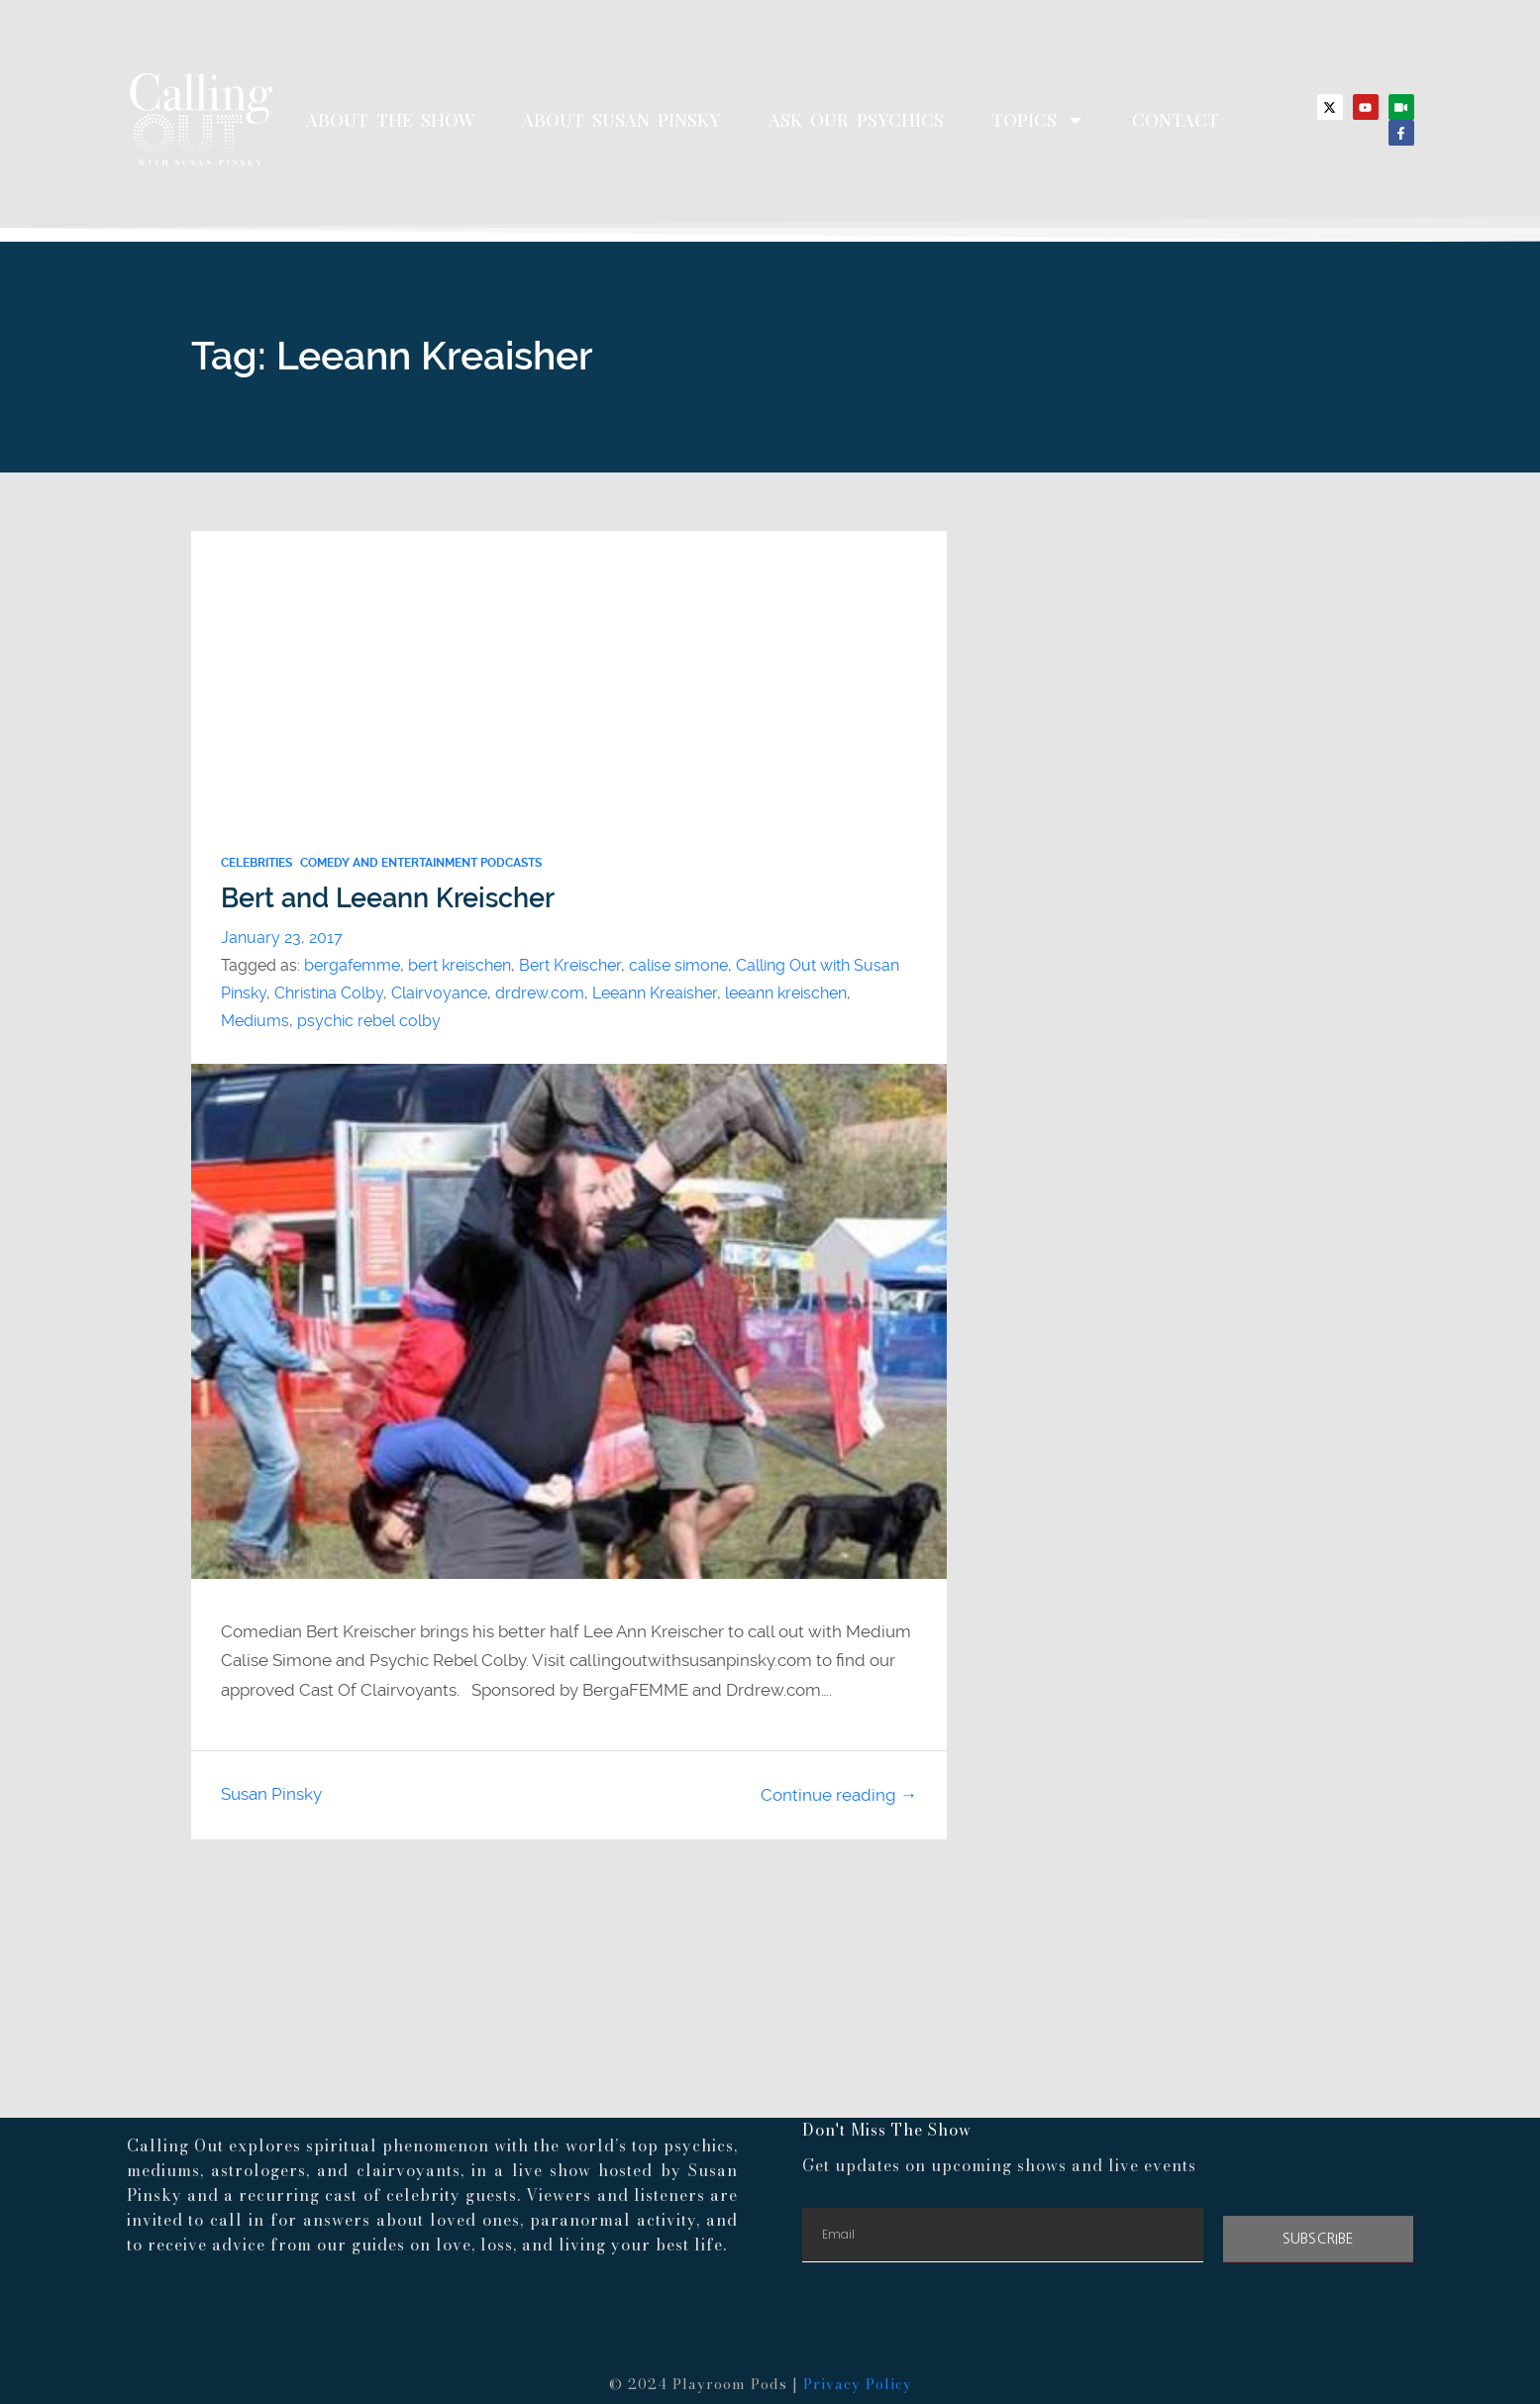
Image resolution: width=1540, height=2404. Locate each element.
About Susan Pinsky (621, 120)
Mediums (255, 1020)
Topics (1037, 120)
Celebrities (256, 863)
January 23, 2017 (282, 937)
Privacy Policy (857, 2384)
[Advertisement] (569, 669)
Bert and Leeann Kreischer (388, 898)
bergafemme (352, 965)
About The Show (390, 120)
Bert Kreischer (570, 965)
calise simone (678, 965)
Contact (1175, 120)
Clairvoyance (439, 993)
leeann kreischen (786, 993)
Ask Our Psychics (856, 120)
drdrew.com (539, 993)
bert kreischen (459, 965)
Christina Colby (328, 993)
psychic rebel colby (369, 1020)
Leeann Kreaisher (654, 993)
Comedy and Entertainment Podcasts (421, 863)
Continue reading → (839, 1795)
